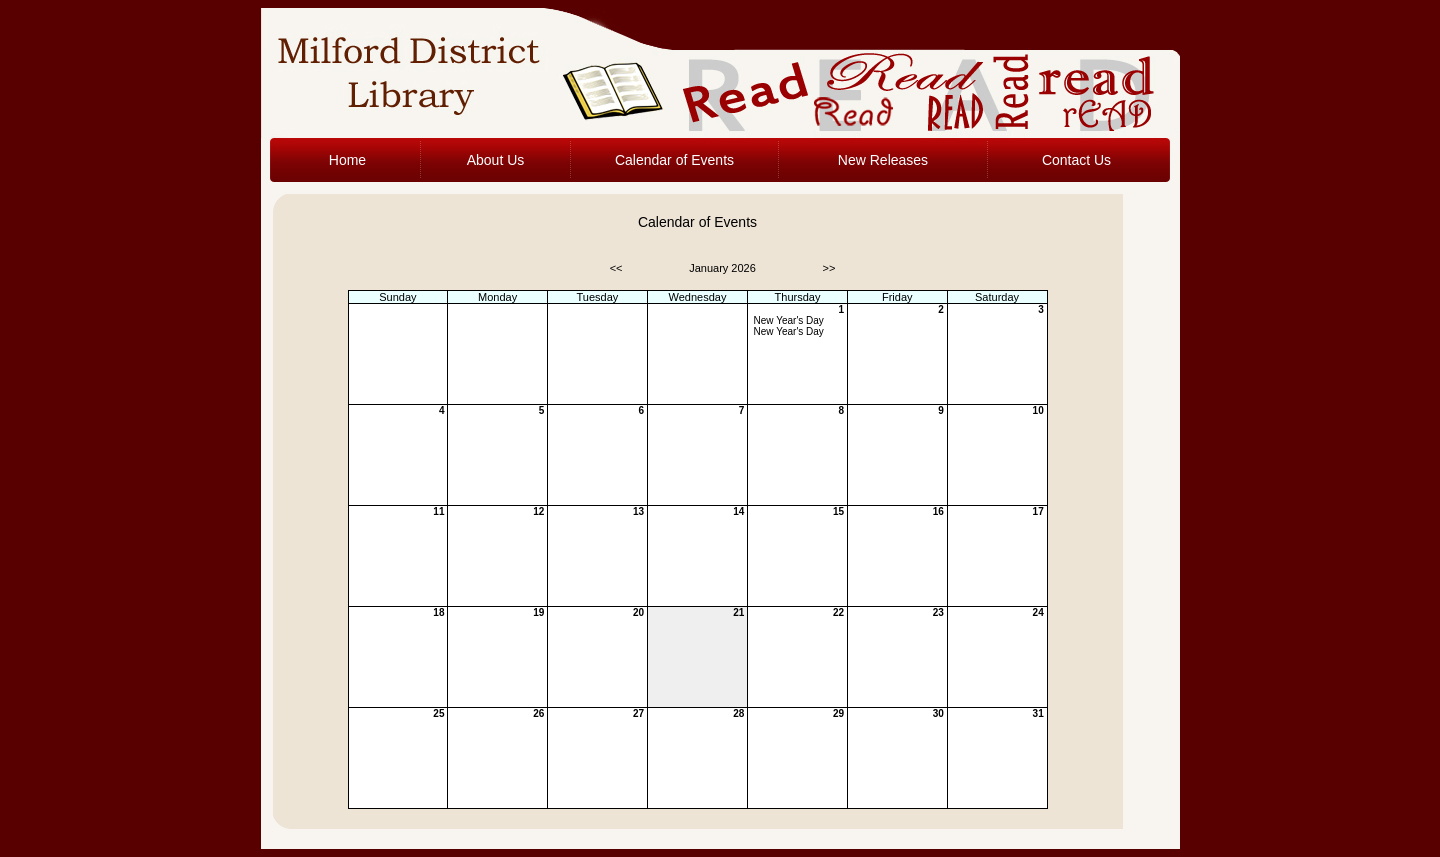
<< (616, 268)
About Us (496, 160)
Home (347, 160)
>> (829, 268)
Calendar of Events (674, 160)
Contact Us (1076, 160)
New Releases (883, 160)
